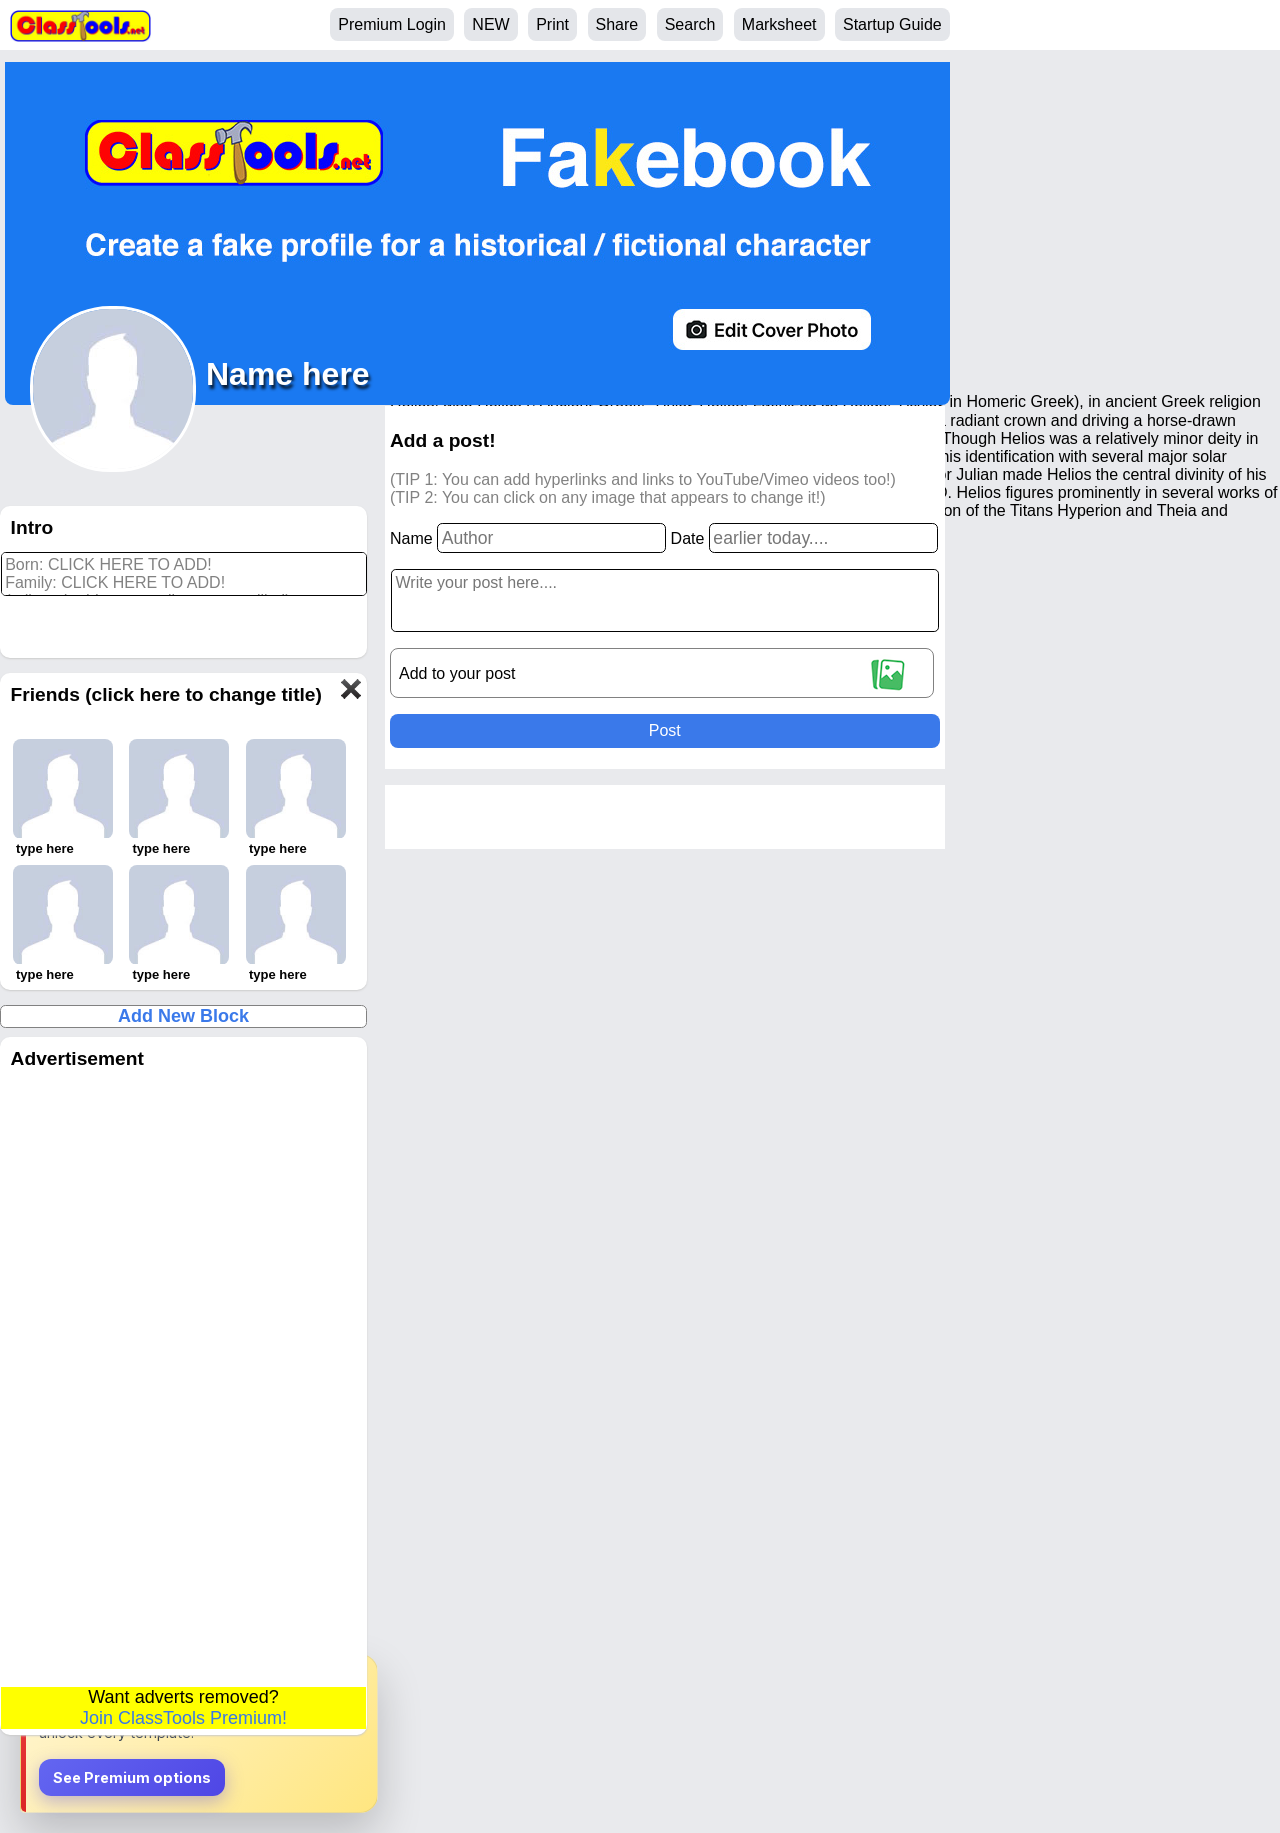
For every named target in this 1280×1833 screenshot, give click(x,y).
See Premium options (132, 1777)
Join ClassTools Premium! (183, 1718)
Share (617, 24)
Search (690, 24)
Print (552, 24)
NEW (490, 24)
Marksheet (779, 24)
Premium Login (392, 24)
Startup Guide (892, 24)
